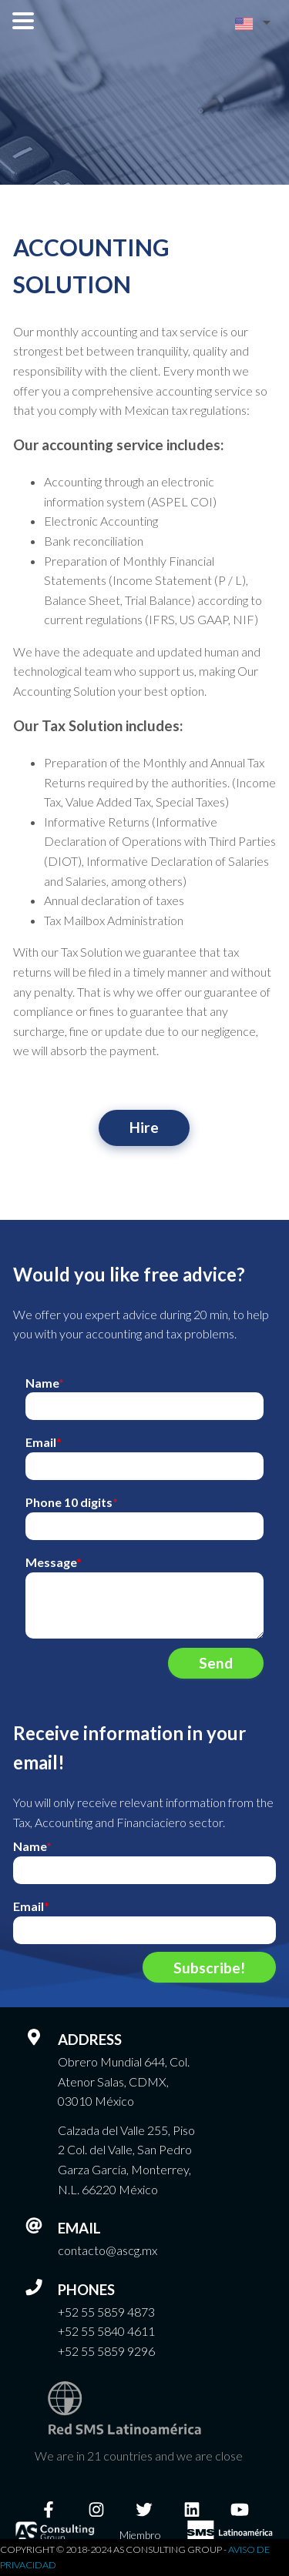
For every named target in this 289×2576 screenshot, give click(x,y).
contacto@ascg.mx (107, 2250)
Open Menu (23, 20)
